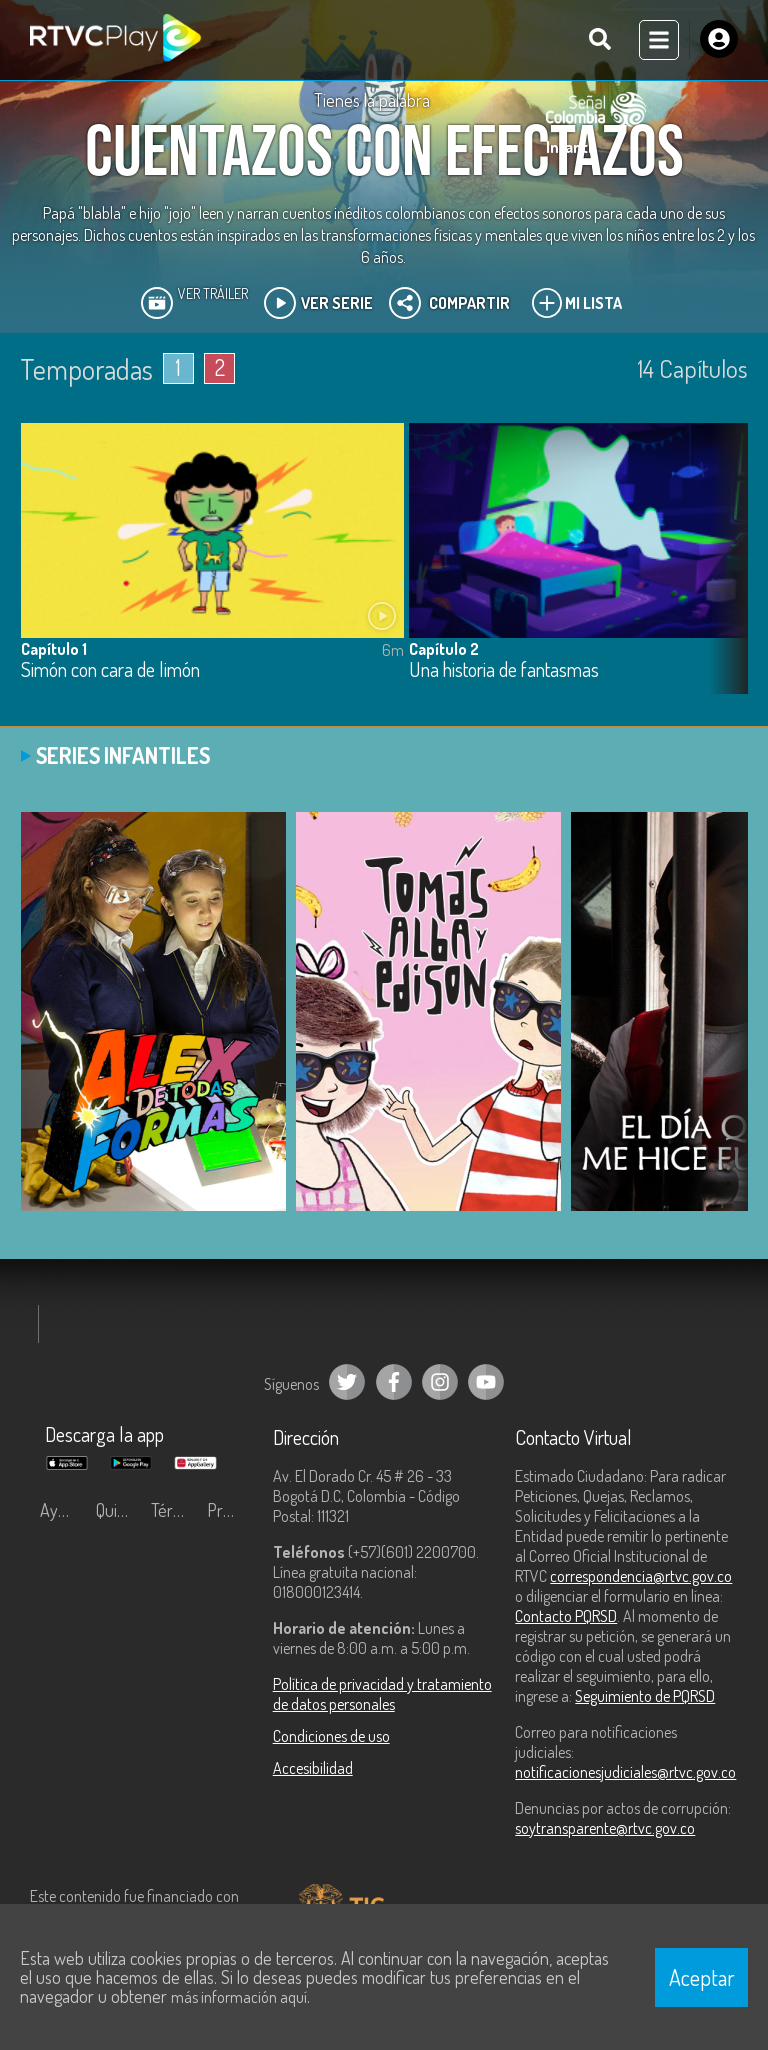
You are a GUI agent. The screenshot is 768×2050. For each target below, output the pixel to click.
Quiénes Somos (119, 1510)
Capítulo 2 (444, 649)
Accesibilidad (313, 1768)
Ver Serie (318, 303)
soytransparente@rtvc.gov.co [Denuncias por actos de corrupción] (605, 1828)
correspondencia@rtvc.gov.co (641, 1576)
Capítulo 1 (54, 649)
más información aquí (239, 1997)
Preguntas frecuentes (230, 1510)
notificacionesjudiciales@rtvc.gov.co (625, 1772)
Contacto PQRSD (566, 1616)
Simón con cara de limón (110, 670)
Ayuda (62, 1510)
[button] (723, 573)
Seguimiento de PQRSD (645, 1696)
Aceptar (702, 1977)
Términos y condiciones (174, 1510)
